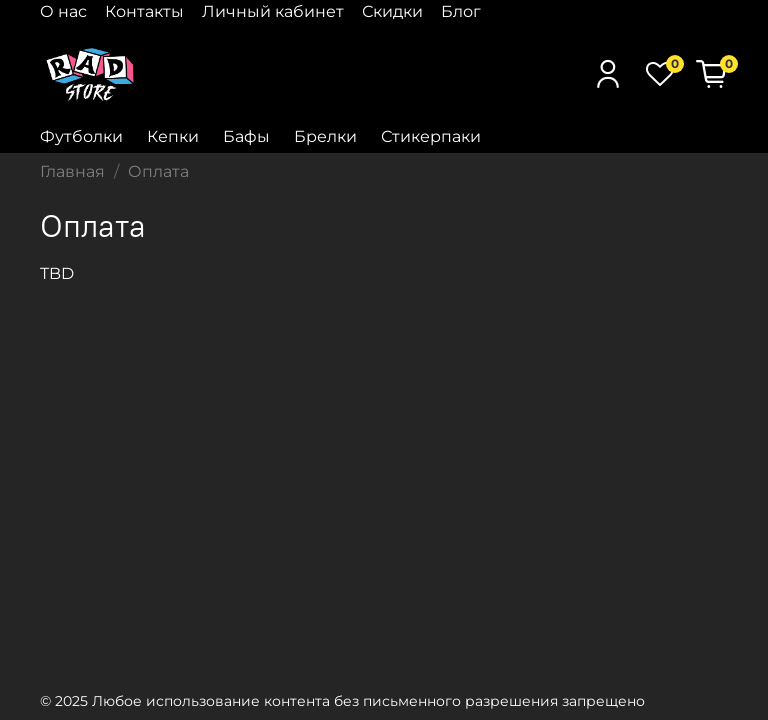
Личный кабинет (273, 11)
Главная (72, 171)
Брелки (325, 136)
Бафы (246, 136)
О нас (63, 11)
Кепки (173, 136)
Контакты (144, 11)
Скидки (392, 11)
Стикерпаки (431, 136)
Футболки (81, 136)
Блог (461, 11)
